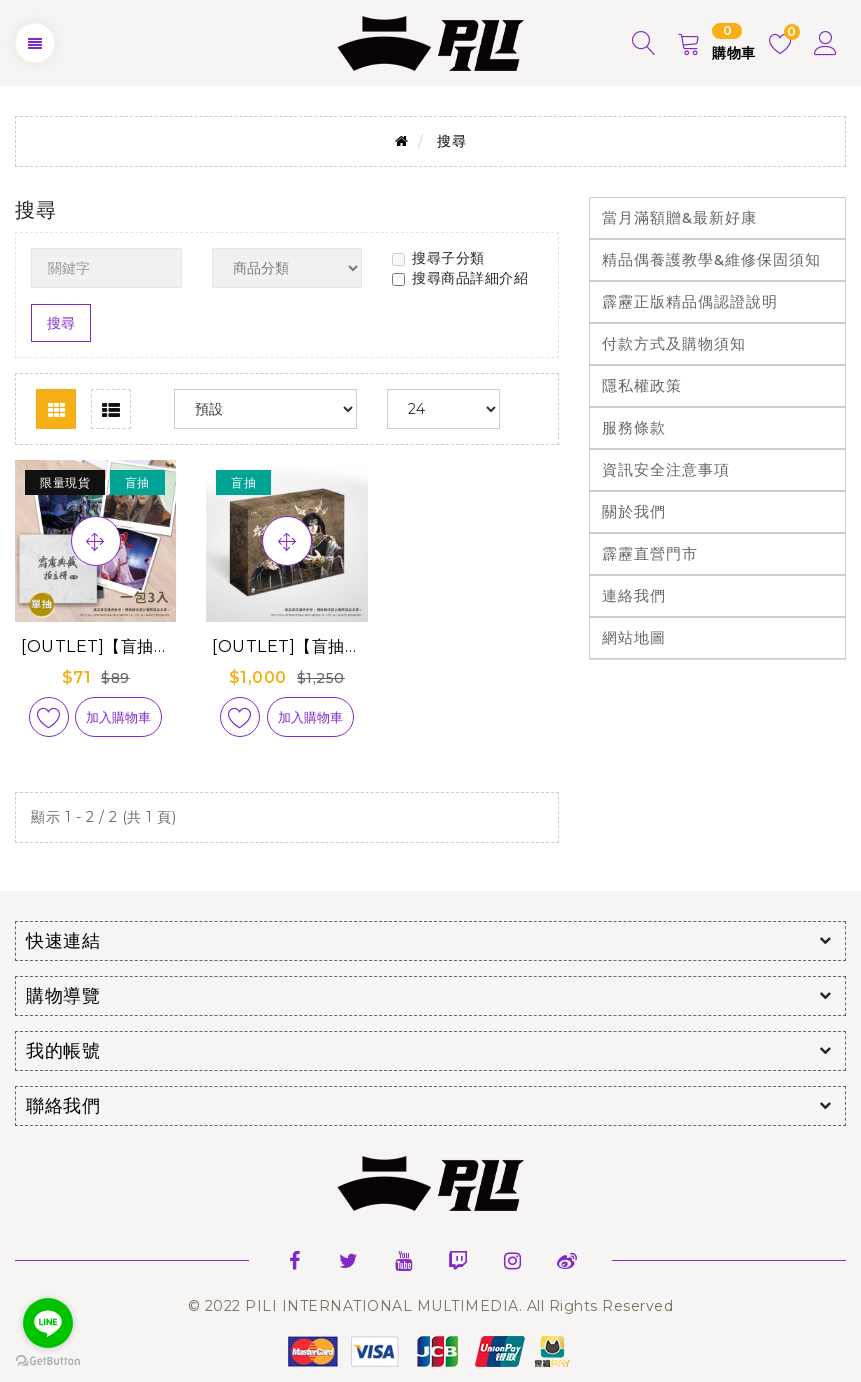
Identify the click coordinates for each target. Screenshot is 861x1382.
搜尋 (451, 141)
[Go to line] (48, 1323)
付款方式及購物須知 (674, 343)
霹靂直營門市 (650, 553)
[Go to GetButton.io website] (48, 1361)
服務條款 (634, 427)
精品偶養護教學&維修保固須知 (711, 259)
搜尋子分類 (438, 258)
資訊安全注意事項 (666, 469)
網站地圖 (634, 637)
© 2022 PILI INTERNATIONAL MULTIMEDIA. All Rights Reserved (431, 1306)
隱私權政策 (642, 385)
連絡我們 (634, 595)
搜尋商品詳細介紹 (460, 278)
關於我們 (634, 511)
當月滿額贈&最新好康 (679, 217)
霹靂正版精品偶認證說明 (690, 301)
